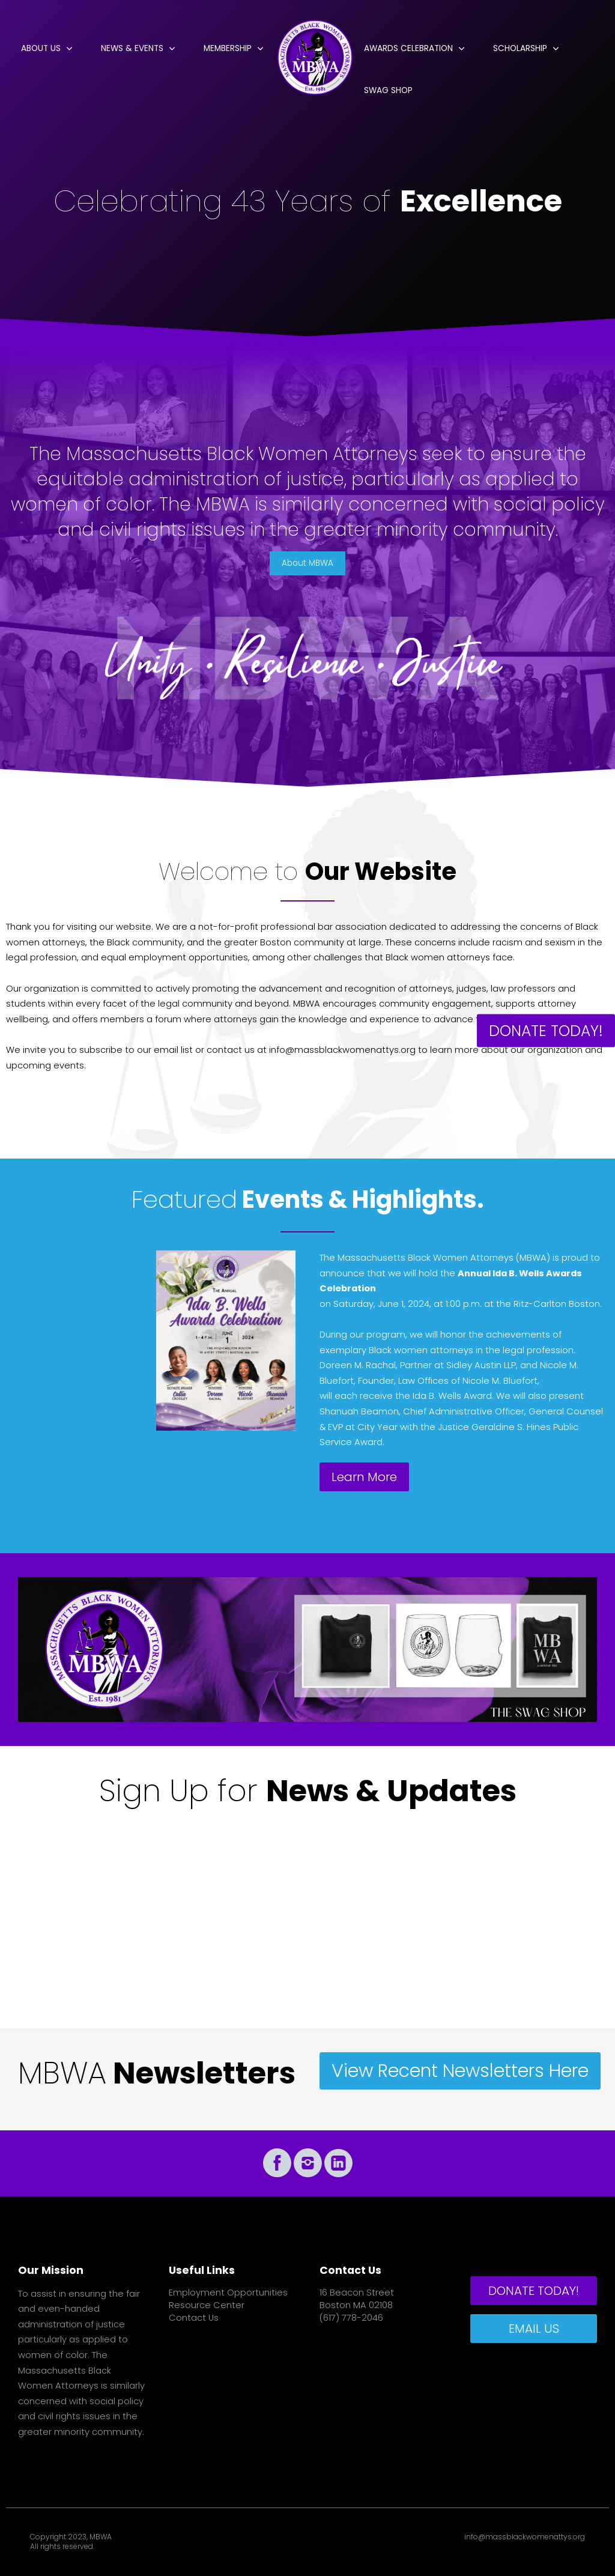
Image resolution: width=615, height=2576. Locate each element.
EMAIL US (534, 2328)
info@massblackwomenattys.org (524, 2537)
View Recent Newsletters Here (460, 2071)
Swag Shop (388, 90)
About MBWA (307, 563)
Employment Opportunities (228, 2293)
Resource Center (206, 2305)
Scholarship (520, 48)
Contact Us (194, 2318)
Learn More (364, 1476)
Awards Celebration (408, 48)
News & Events (132, 48)
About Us (41, 48)
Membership (228, 48)
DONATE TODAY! (546, 1030)
